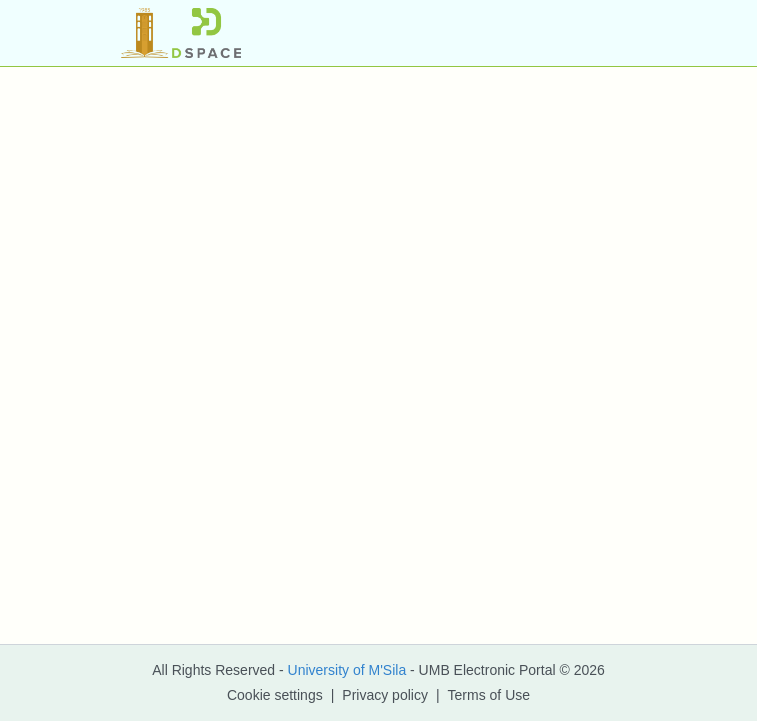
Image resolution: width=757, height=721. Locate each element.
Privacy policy (385, 695)
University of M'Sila (347, 670)
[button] (181, 33)
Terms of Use (489, 695)
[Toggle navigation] (609, 33)
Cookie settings (275, 695)
